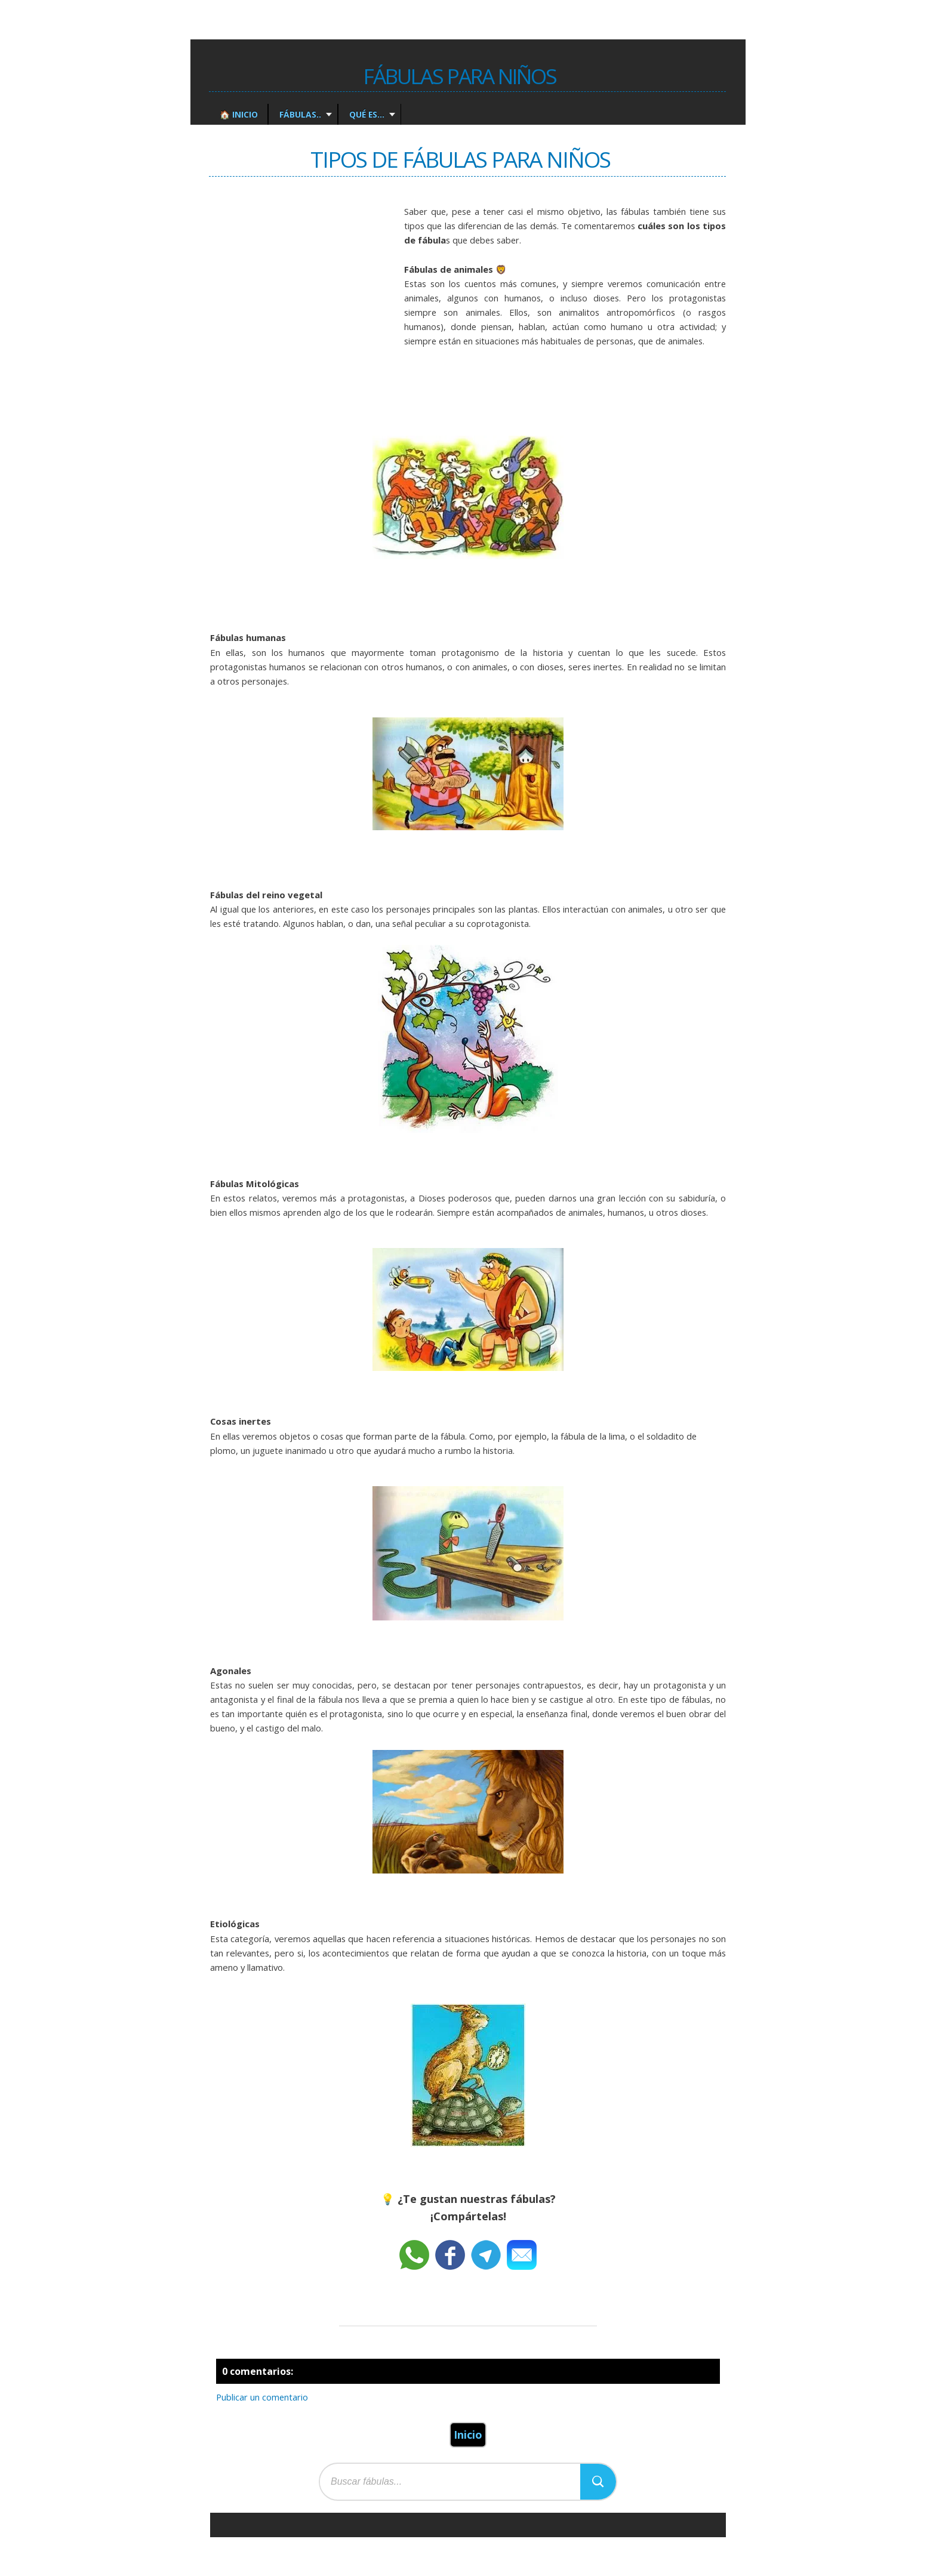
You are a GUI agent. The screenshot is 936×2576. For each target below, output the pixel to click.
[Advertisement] (299, 302)
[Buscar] (598, 2482)
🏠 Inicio (239, 114)
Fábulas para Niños (460, 75)
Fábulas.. (299, 114)
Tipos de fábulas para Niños (460, 159)
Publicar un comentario (262, 2397)
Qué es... (365, 114)
